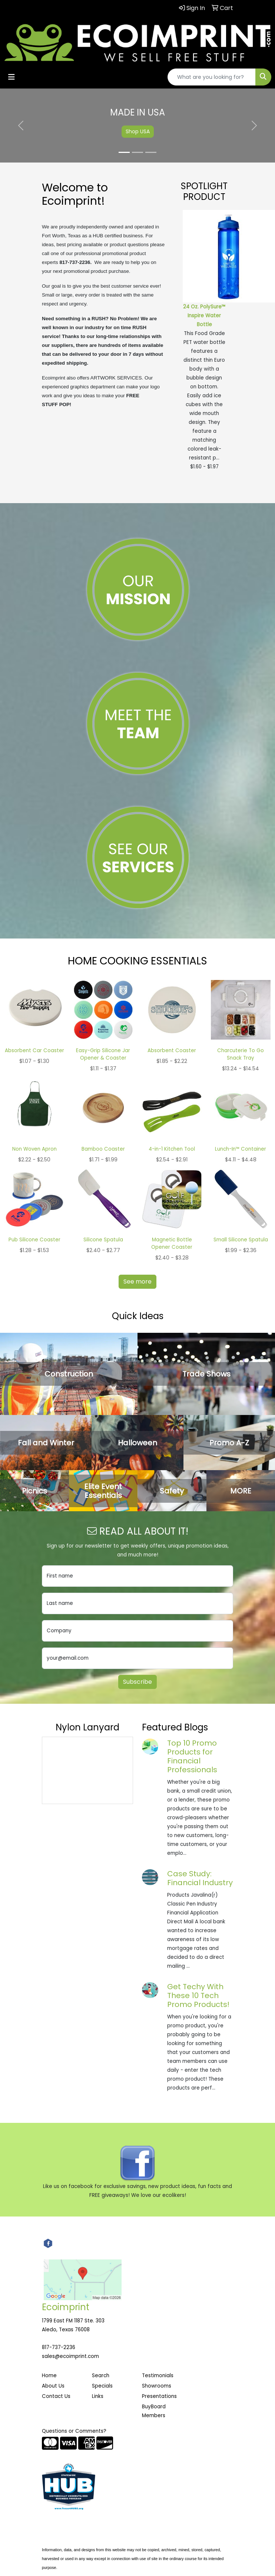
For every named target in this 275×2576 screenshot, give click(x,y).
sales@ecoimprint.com (70, 2356)
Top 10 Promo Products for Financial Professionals (192, 1756)
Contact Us (56, 2396)
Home (49, 2375)
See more (137, 1281)
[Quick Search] (212, 77)
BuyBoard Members (154, 2411)
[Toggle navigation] (11, 77)
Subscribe (137, 1681)
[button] (20, 125)
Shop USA (138, 131)
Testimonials (157, 2375)
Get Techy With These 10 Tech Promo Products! (198, 1995)
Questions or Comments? (74, 2431)
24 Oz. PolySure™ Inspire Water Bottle (204, 315)
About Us (53, 2385)
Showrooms (156, 2385)
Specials (102, 2385)
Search (100, 2375)
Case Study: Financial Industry (200, 1878)
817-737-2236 (58, 2347)
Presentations (159, 2396)
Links (97, 2396)
